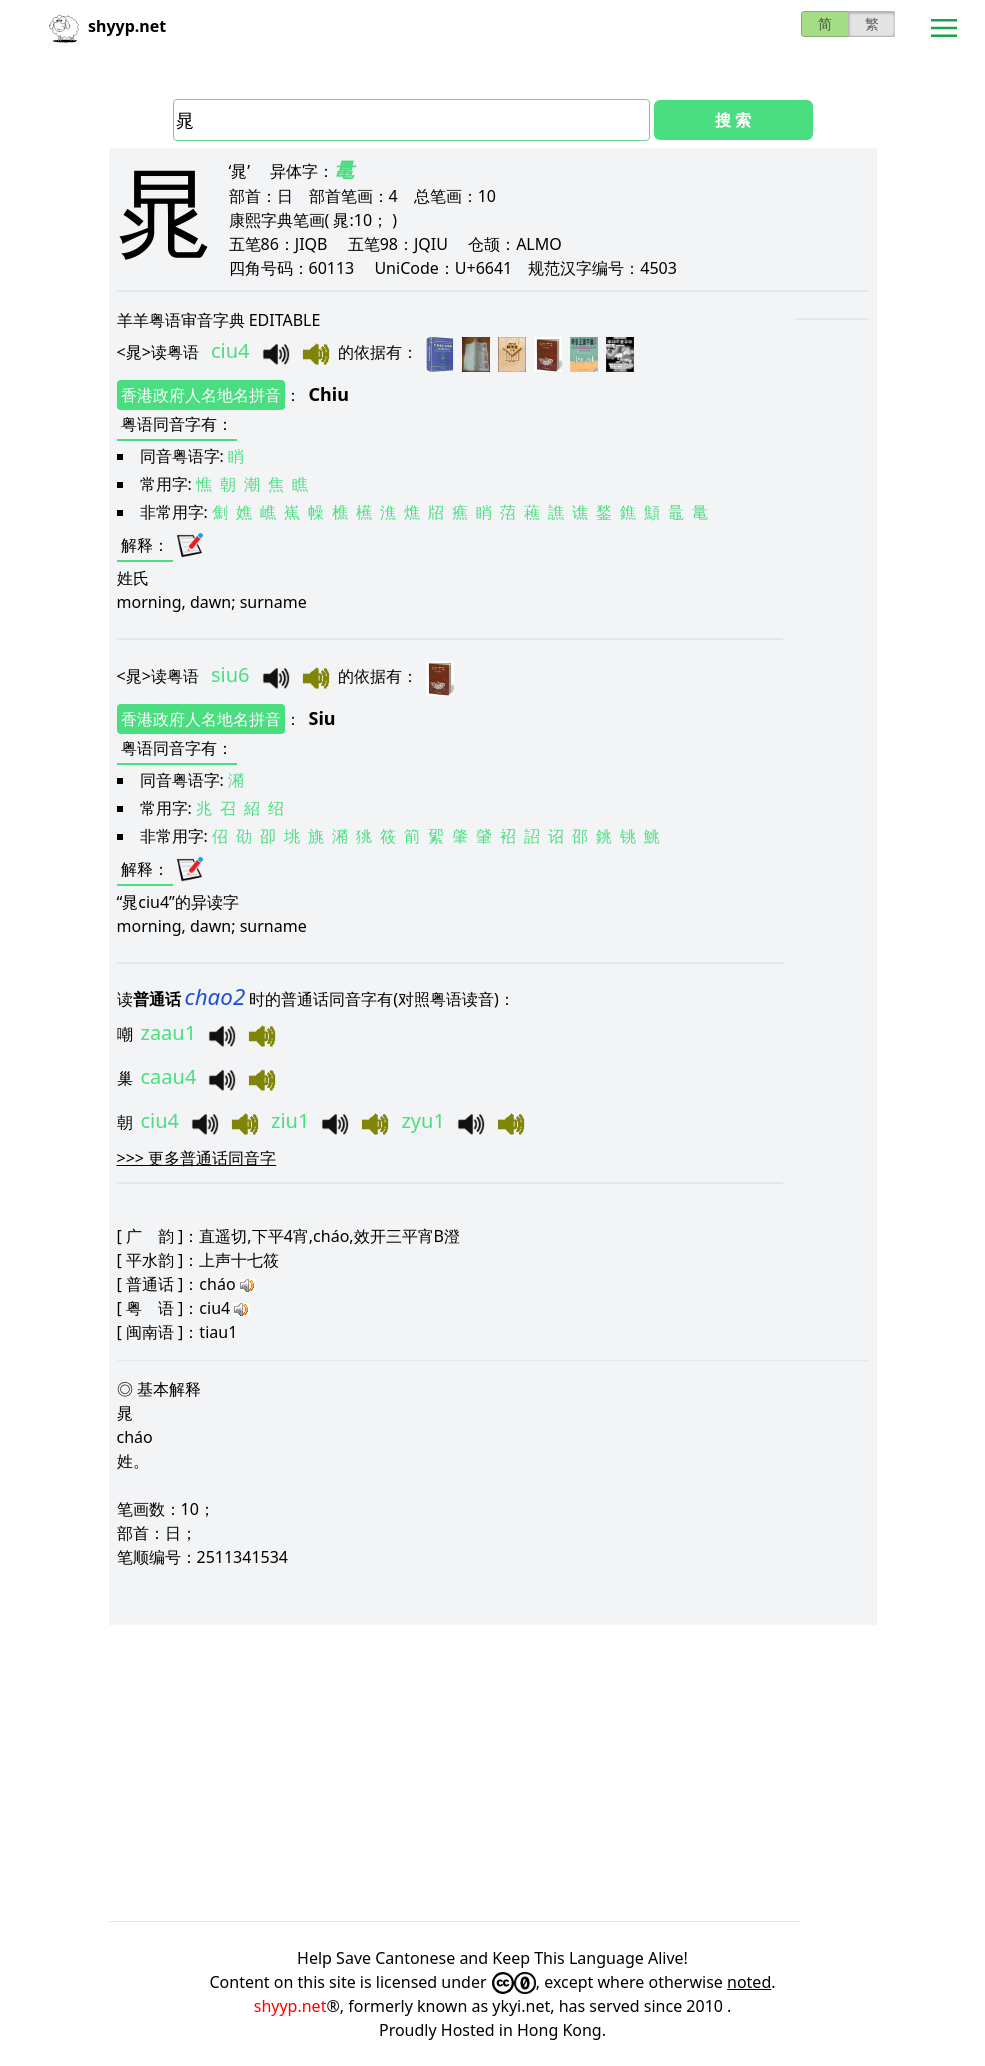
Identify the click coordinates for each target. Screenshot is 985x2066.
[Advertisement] (493, 1773)
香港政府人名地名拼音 (201, 395)
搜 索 (733, 120)
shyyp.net (290, 2006)
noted (749, 1982)
